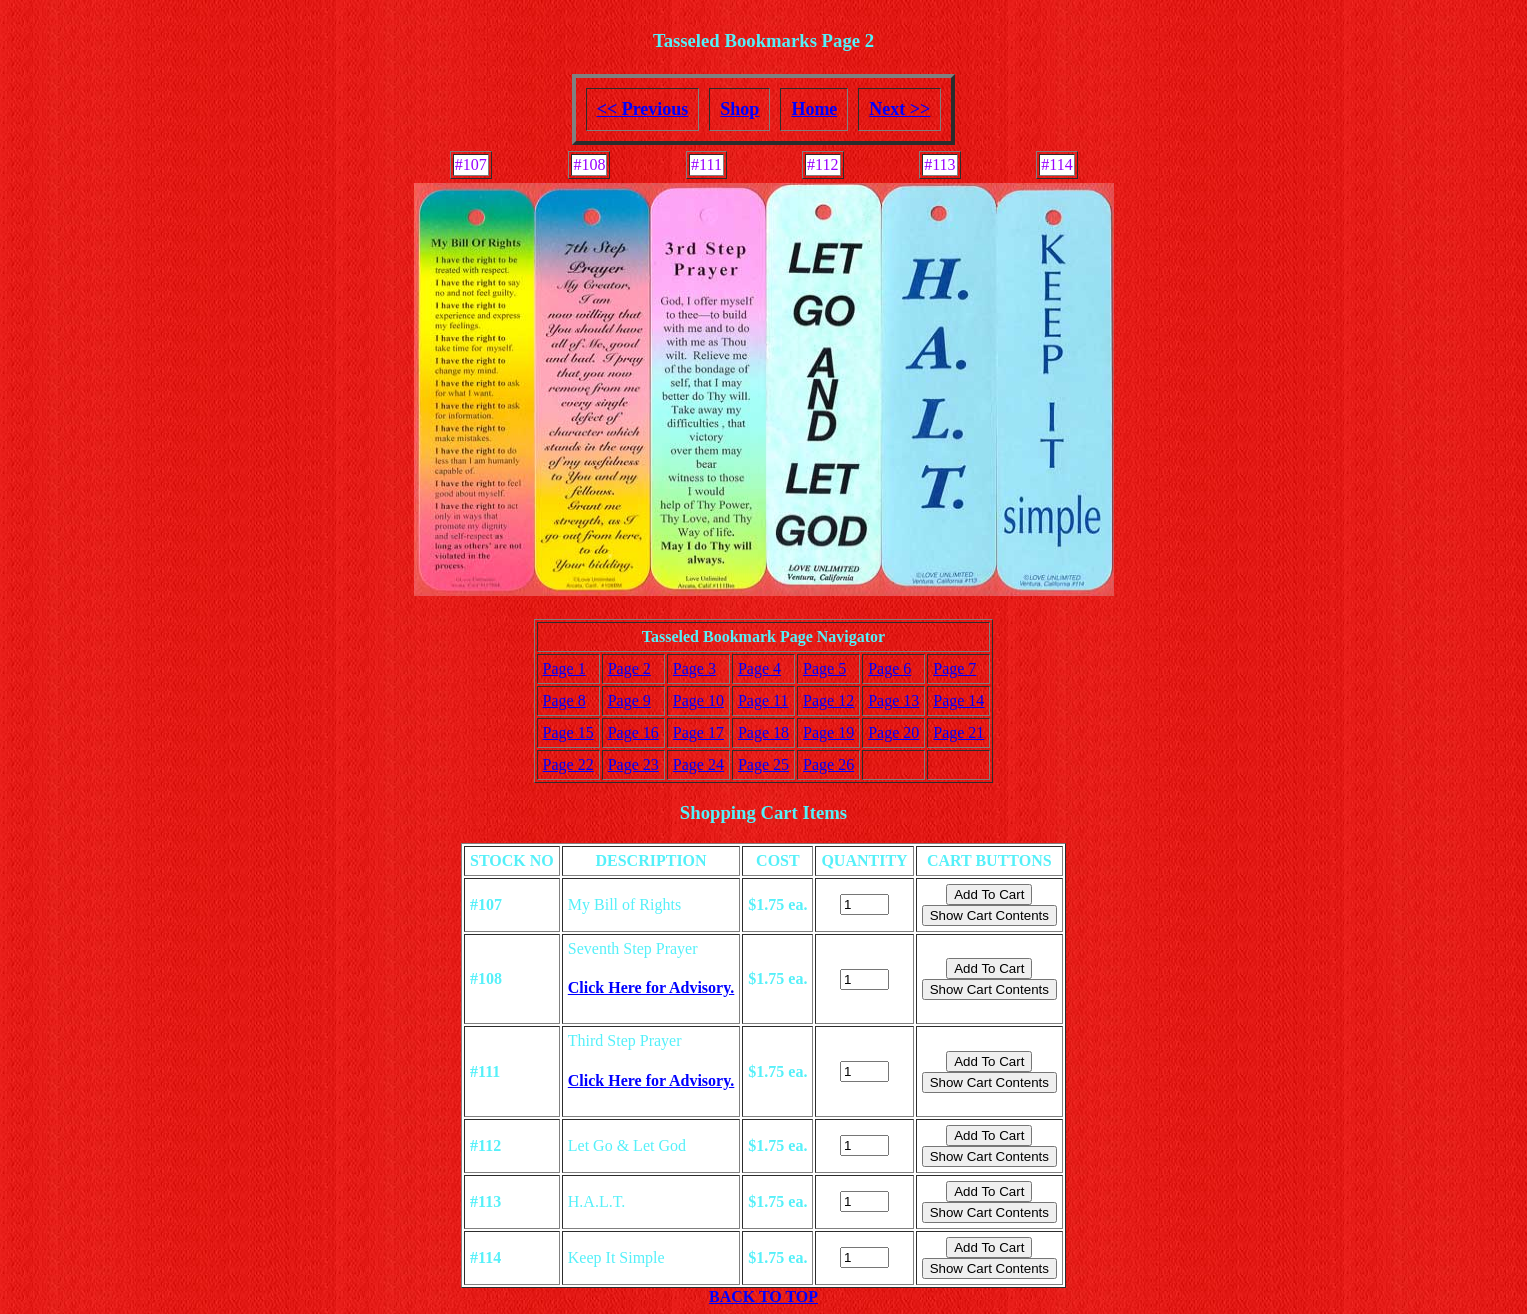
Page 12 (828, 700)
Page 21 (958, 732)
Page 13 (893, 700)
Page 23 (633, 764)
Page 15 (568, 732)
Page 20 (893, 732)
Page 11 (763, 700)
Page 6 (889, 668)
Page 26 (828, 764)
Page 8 (564, 700)
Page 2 (629, 668)
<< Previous (643, 109)
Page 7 (954, 668)
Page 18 (763, 732)
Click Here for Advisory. (651, 987)
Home (814, 109)
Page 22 (568, 764)
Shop (739, 109)
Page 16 (633, 732)
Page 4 (759, 668)
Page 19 (828, 732)
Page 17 (698, 732)
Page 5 (824, 668)
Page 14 (958, 700)
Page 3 (694, 668)
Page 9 (629, 700)
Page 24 (698, 764)
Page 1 (564, 668)
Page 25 (763, 764)
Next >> (899, 109)
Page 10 (698, 700)
